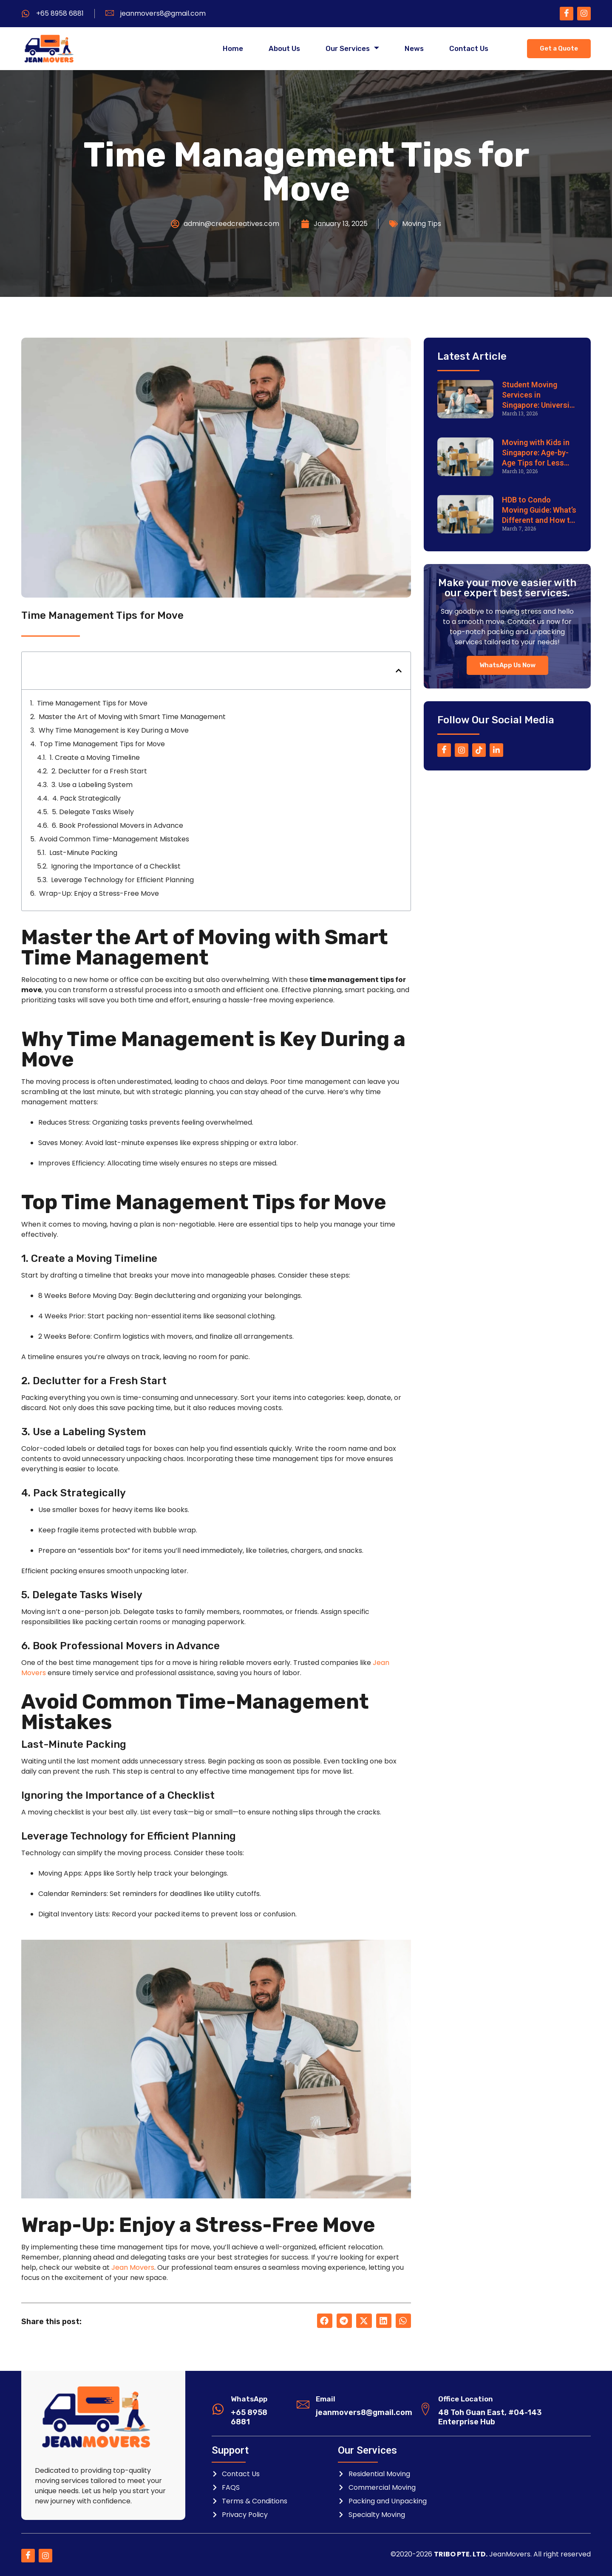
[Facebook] (566, 13)
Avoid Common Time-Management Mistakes (114, 839)
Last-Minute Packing (83, 853)
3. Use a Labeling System (92, 785)
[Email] (303, 2404)
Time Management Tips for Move (92, 703)
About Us (284, 49)
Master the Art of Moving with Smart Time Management (132, 717)
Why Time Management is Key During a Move (114, 730)
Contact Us (468, 49)
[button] (398, 670)
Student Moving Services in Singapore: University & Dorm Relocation (539, 395)
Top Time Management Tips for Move (102, 744)
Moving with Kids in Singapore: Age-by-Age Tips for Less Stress (536, 453)
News (414, 49)
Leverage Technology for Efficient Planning (122, 880)
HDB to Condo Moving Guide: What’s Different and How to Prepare (539, 510)
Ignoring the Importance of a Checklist (116, 866)
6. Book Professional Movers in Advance (117, 825)
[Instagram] (584, 13)
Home (233, 49)
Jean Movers (132, 2267)
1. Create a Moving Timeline (95, 757)
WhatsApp (249, 2399)
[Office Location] (425, 2409)
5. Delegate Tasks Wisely (93, 812)
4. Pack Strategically (86, 798)
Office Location (465, 2399)
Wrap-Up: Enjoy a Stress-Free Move (99, 893)
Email (325, 2399)
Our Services (352, 49)
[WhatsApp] (218, 2409)
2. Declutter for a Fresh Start (99, 771)
